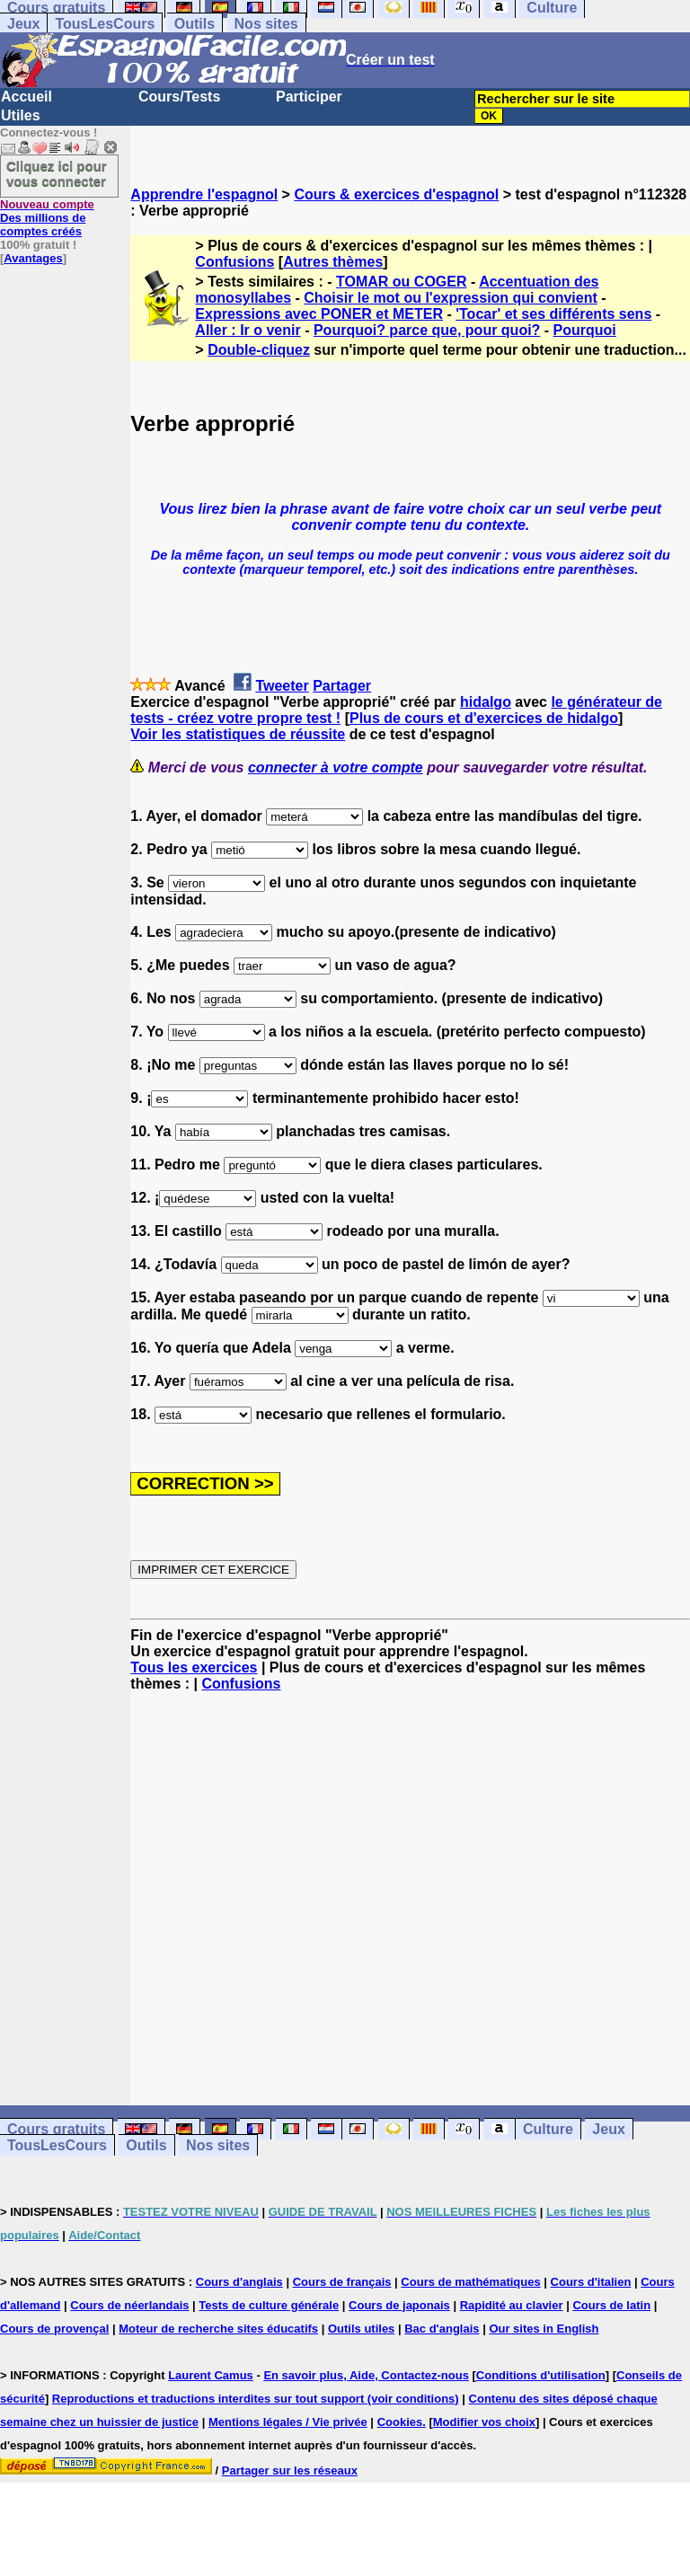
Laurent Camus (210, 2375)
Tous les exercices (193, 1667)
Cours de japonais (399, 2305)
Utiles (20, 115)
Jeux (23, 23)
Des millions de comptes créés (47, 218)
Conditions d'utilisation (541, 2375)
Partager (342, 685)
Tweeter (281, 685)
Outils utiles (361, 2328)
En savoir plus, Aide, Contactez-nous (366, 2375)
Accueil (26, 96)
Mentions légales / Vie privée (287, 2422)
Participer (309, 96)
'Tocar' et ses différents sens (553, 314)
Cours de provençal (54, 2328)
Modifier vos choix (484, 2422)
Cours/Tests (179, 96)
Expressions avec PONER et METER (319, 314)
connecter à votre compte (335, 767)
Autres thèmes (333, 261)
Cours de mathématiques (470, 2282)
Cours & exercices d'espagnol (396, 194)
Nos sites (266, 23)
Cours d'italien (591, 2282)
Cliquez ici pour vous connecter (56, 173)
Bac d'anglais (441, 2328)
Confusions (234, 261)
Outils (194, 23)
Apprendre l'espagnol (204, 194)
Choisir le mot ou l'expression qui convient (450, 297)
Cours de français (342, 2282)
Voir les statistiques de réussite (237, 734)
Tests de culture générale (269, 2305)
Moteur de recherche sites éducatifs (218, 2328)
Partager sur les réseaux (290, 2470)
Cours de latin (611, 2305)
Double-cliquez (259, 349)
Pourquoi (584, 330)
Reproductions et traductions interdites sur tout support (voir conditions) (255, 2398)
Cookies (400, 2422)
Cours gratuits (56, 2129)
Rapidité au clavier (511, 2305)
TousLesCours (105, 23)
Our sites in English (543, 2328)
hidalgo (485, 702)
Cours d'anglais (239, 2282)
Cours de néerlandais (129, 2305)
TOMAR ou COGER (401, 281)
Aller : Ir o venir (247, 330)
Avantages (33, 258)
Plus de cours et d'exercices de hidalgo (483, 718)
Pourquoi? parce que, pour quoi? (427, 330)
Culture (548, 2129)
